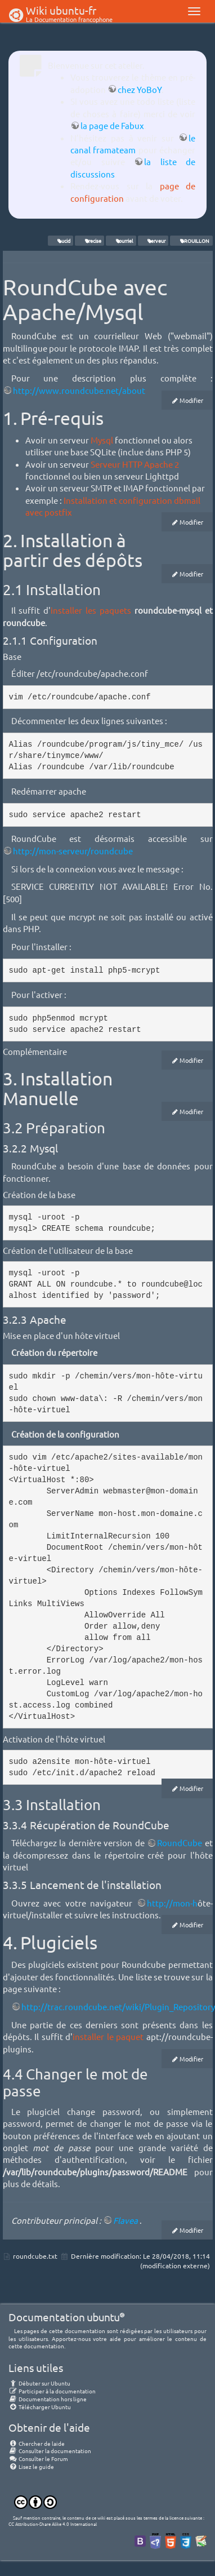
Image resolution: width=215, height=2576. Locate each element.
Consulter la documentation (49, 2450)
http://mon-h (172, 1902)
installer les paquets (91, 610)
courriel (121, 241)
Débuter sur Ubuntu (39, 2383)
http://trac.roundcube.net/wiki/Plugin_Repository (118, 2006)
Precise (90, 241)
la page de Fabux (112, 125)
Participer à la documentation (52, 2391)
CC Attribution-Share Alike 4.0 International (52, 2524)
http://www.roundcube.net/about (79, 390)
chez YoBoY (140, 89)
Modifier (191, 400)
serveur (153, 241)
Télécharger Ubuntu (39, 2406)
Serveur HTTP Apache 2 (135, 464)
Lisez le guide (31, 2466)
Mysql (102, 439)
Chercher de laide (36, 2443)
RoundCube (179, 1842)
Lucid (60, 241)
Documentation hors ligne (47, 2399)
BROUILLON (191, 241)
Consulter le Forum (38, 2458)
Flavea (126, 2220)
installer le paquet (108, 2036)
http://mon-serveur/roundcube (73, 850)
